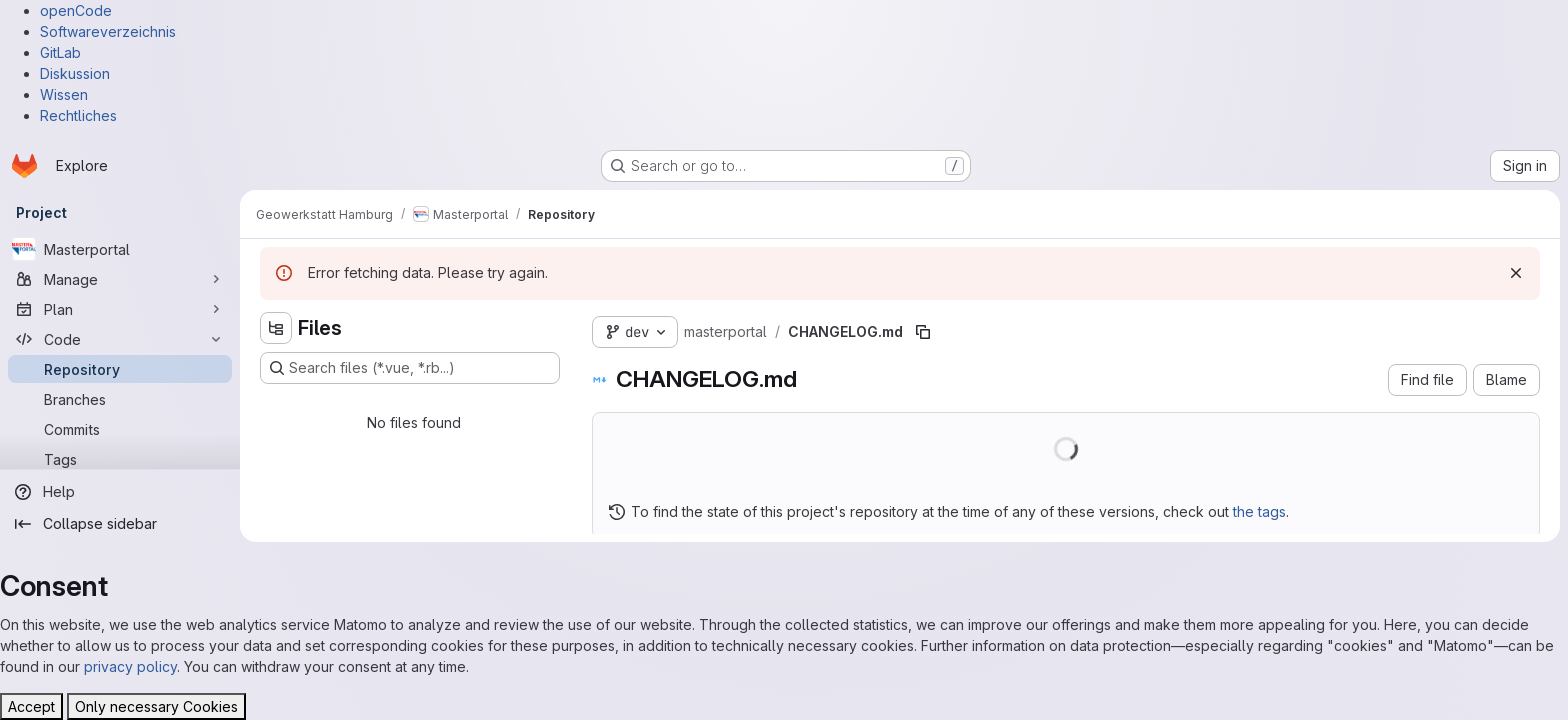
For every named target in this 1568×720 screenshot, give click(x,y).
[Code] (120, 339)
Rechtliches (78, 115)
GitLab (60, 52)
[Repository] (120, 369)
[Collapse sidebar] (120, 524)
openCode (76, 10)
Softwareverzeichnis (108, 31)
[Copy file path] (923, 332)
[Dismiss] (1516, 273)
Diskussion (75, 73)
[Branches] (120, 399)
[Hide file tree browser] (276, 328)
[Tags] (120, 459)
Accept (31, 706)
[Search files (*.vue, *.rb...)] (410, 368)
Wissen (64, 94)
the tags (1259, 511)
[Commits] (120, 429)
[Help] (120, 492)
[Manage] (120, 279)
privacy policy (130, 666)
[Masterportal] (120, 249)
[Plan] (120, 309)
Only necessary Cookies (156, 706)
